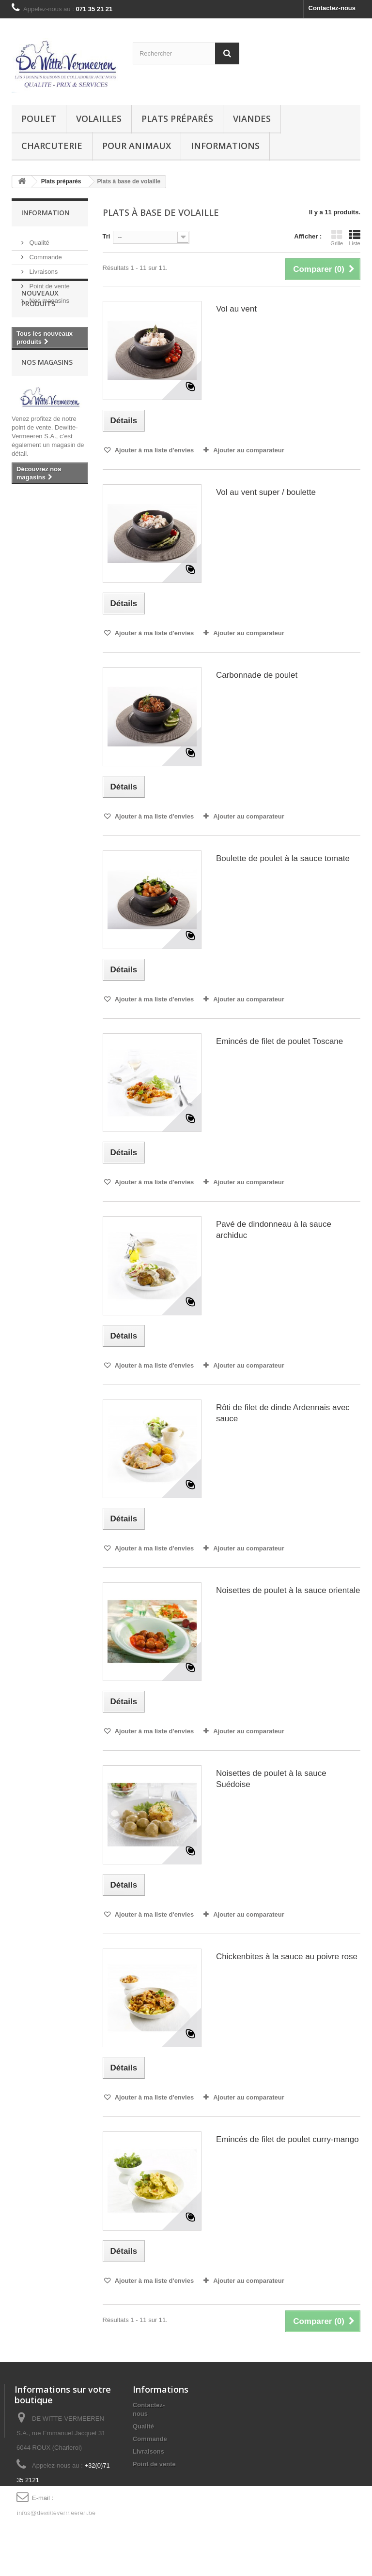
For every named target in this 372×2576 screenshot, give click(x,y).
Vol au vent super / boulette (266, 492)
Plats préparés (177, 118)
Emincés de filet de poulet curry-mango (287, 2139)
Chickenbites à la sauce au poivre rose (286, 1956)
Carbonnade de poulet (256, 675)
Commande (45, 253)
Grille (336, 237)
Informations (225, 145)
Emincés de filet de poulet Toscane (279, 1041)
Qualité (38, 238)
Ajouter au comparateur (248, 450)
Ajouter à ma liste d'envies (153, 450)
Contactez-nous (332, 8)
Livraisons (43, 267)
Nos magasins (48, 296)
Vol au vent (236, 308)
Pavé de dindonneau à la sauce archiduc (273, 1230)
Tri (106, 236)
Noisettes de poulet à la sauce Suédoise (271, 1779)
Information (45, 212)
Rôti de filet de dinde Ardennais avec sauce (283, 1413)
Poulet (38, 118)
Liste (354, 237)
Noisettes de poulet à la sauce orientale (288, 1590)
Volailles (99, 118)
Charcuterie (51, 145)
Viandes (252, 118)
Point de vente (49, 282)
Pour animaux (136, 145)
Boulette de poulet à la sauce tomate (283, 858)
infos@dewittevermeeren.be (55, 2512)
